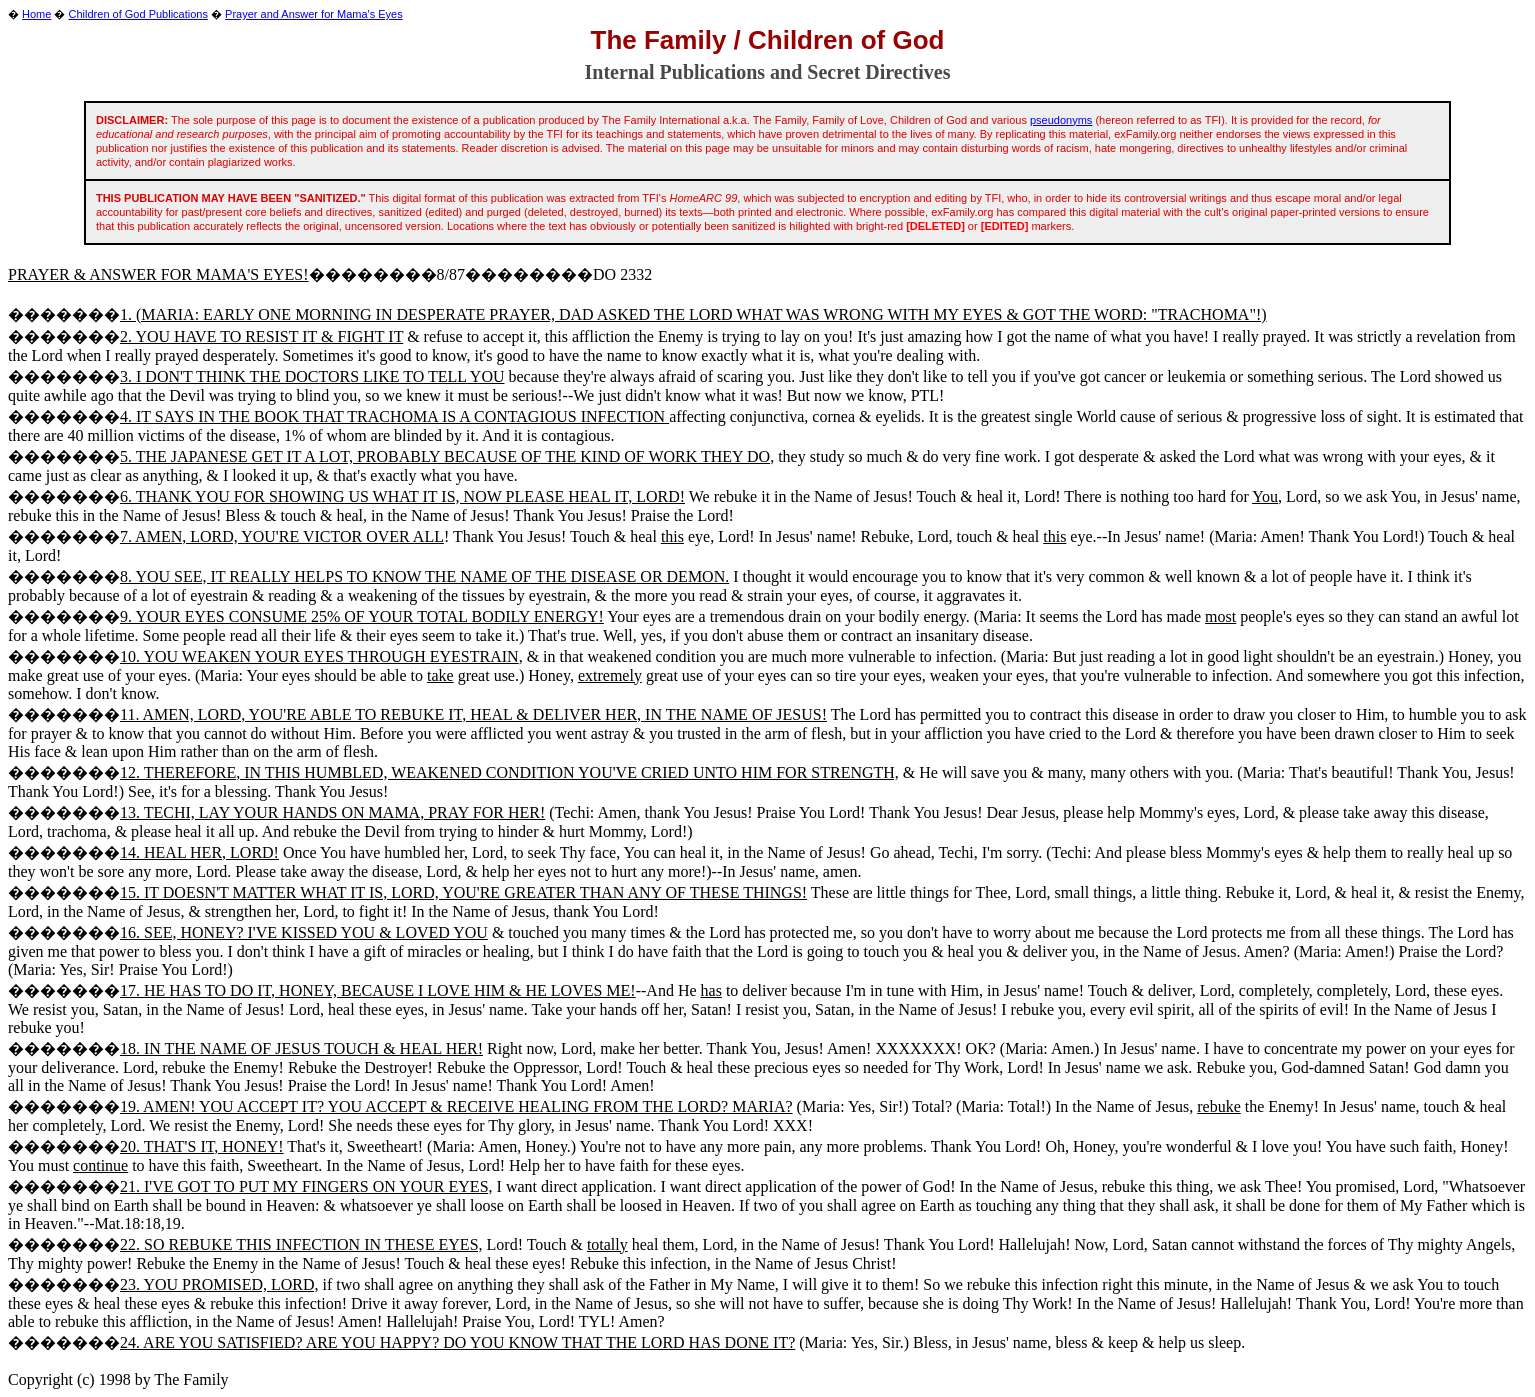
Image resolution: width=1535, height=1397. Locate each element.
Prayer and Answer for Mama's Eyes (314, 14)
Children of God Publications (138, 14)
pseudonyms (1061, 120)
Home (36, 14)
